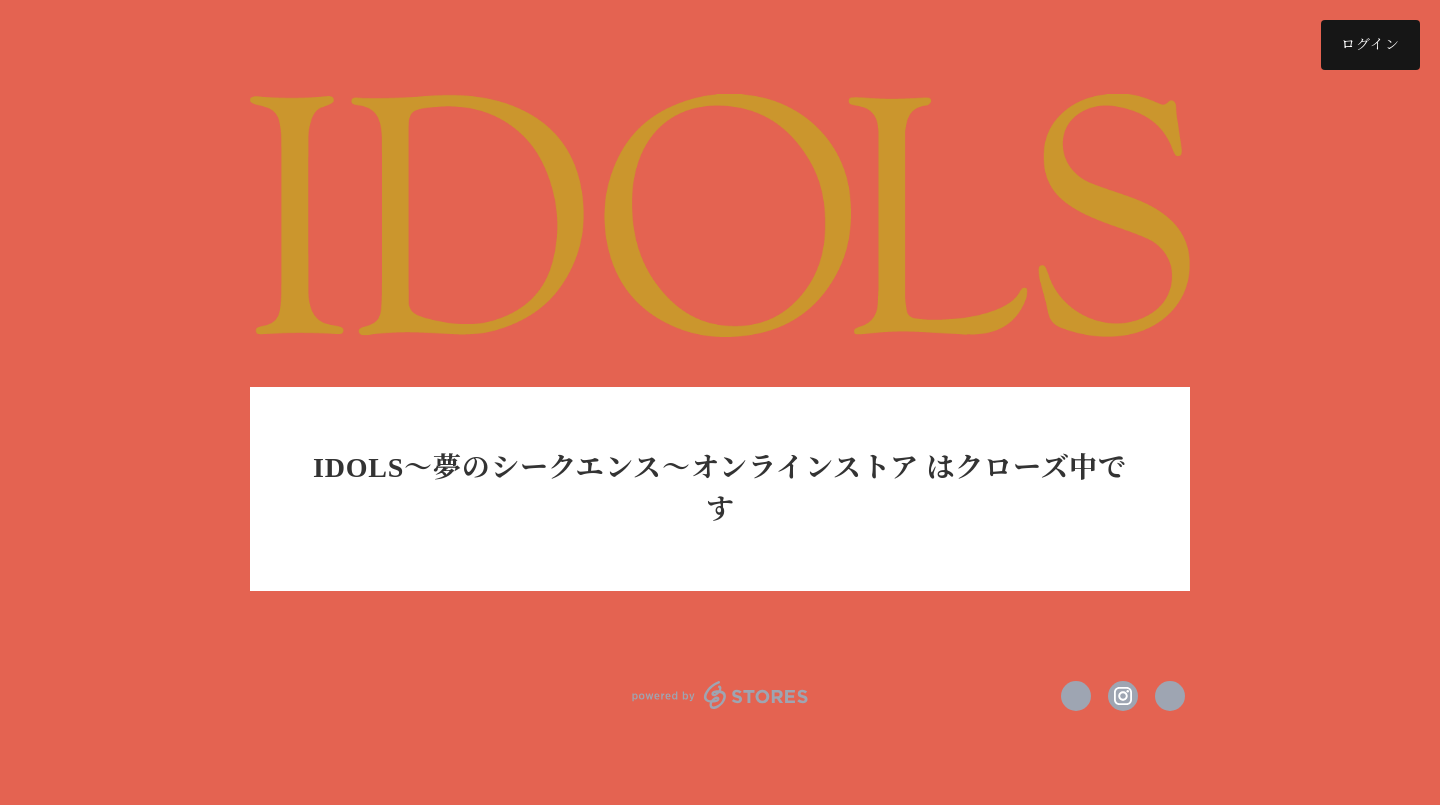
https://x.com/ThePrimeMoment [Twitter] (1076, 696)
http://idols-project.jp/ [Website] (1170, 696)
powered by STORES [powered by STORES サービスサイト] (720, 695)
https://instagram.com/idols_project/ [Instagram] (1123, 696)
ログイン (1370, 44)
